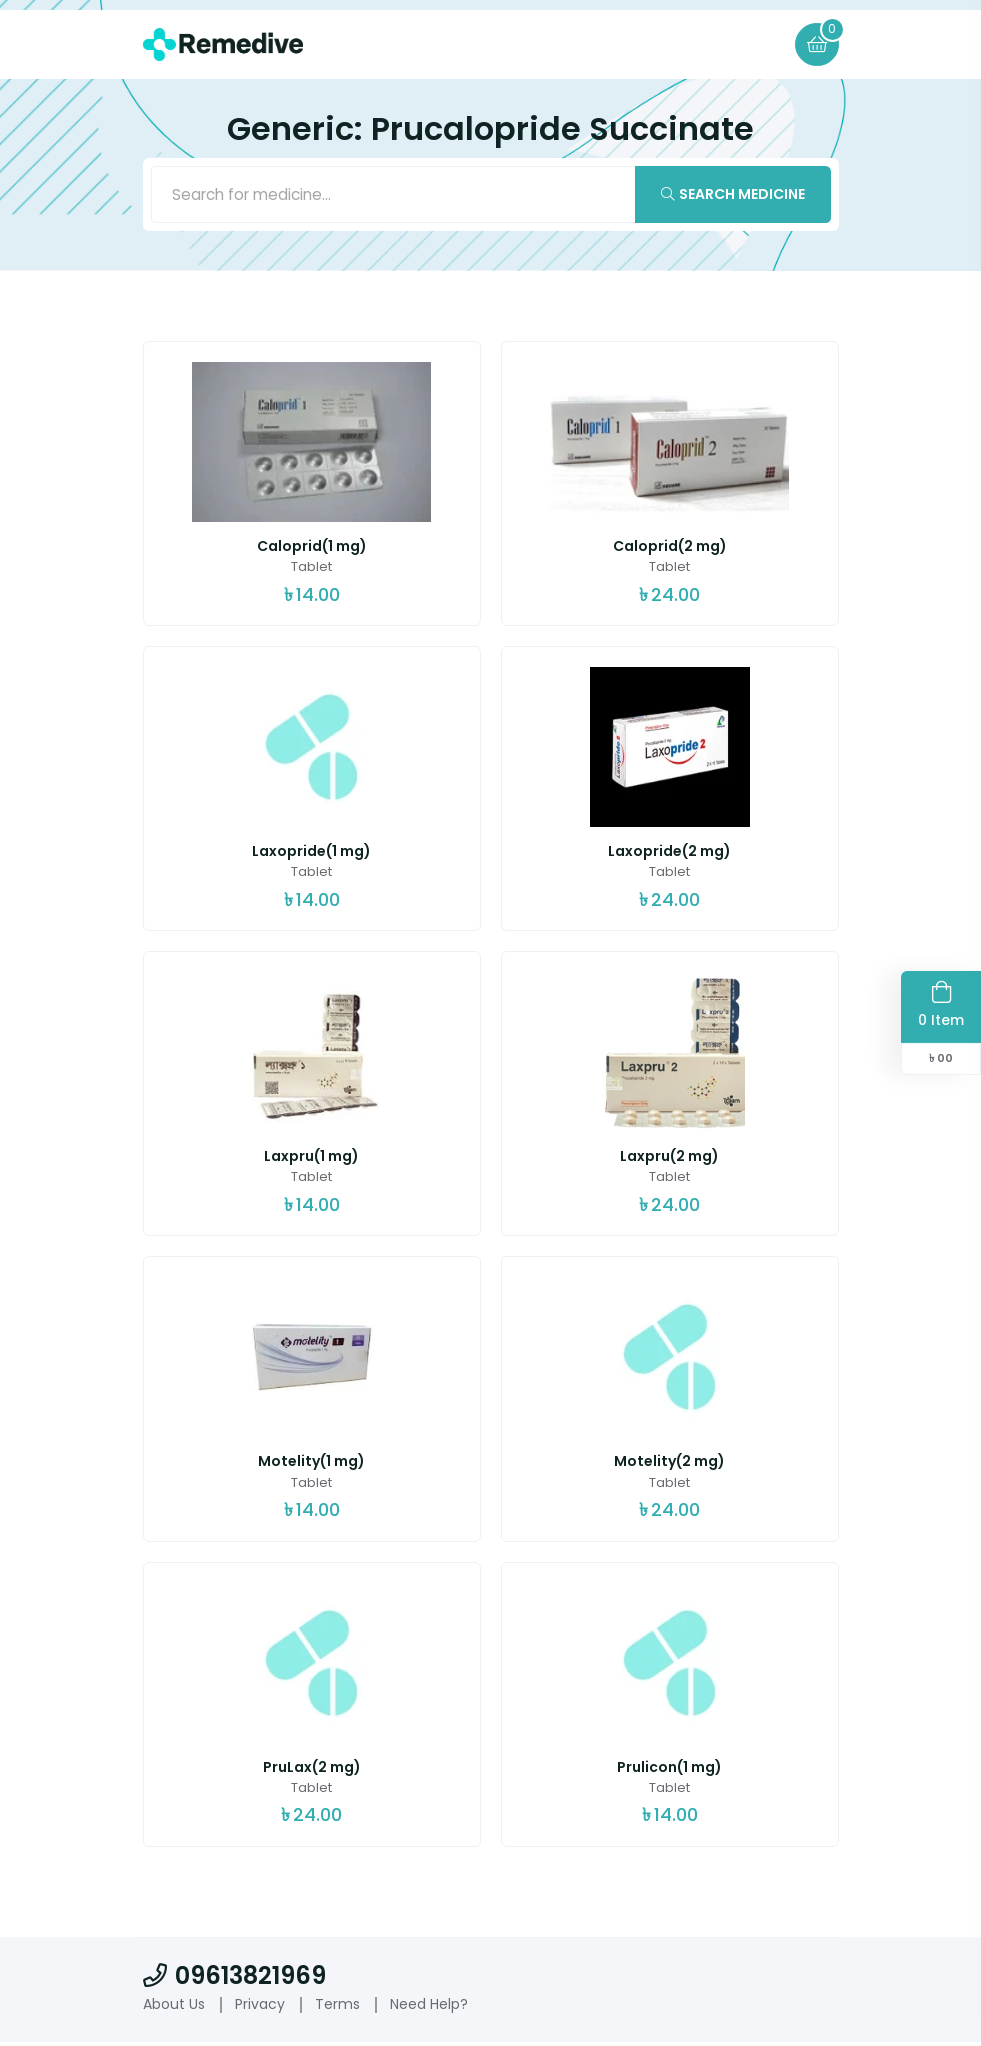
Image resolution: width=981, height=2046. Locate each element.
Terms (337, 2007)
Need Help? (429, 2007)
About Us (174, 2007)
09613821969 (234, 1978)
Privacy (260, 2007)
